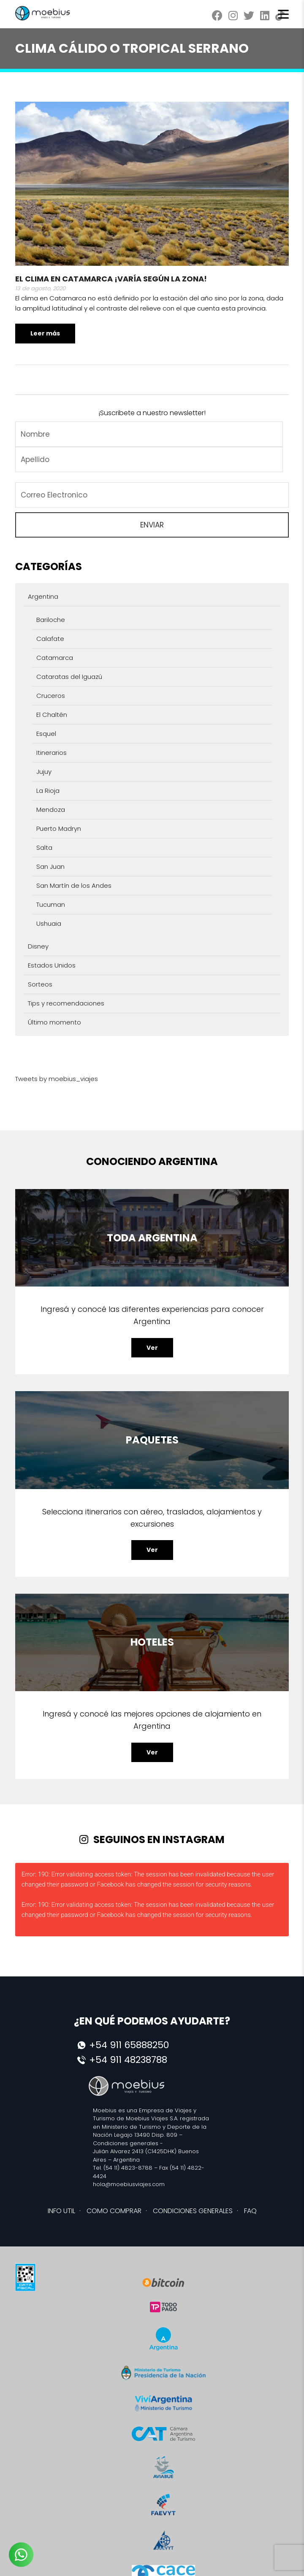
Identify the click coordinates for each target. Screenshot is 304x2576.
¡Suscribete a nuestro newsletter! (152, 413)
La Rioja (48, 790)
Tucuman (50, 904)
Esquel (46, 733)
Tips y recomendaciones (66, 1003)
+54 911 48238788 (128, 2059)
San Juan (50, 866)
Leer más (45, 333)
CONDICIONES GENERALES (193, 2211)
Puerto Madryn (58, 828)
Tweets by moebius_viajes (56, 1078)
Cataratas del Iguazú (69, 676)
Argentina (43, 596)
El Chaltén (51, 714)
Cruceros (50, 695)
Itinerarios (51, 752)
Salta (44, 847)
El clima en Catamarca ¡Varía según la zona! (111, 278)
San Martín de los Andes (73, 885)
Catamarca (54, 657)
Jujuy (44, 771)
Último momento (54, 1022)
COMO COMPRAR (114, 2211)
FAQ (250, 2211)
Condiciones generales (125, 2143)
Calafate (50, 638)
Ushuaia (48, 923)
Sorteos (40, 984)
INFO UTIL (61, 2211)
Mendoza (50, 809)
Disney (38, 946)
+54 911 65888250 (129, 2045)
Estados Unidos (52, 965)
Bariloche (50, 619)
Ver (152, 1347)
